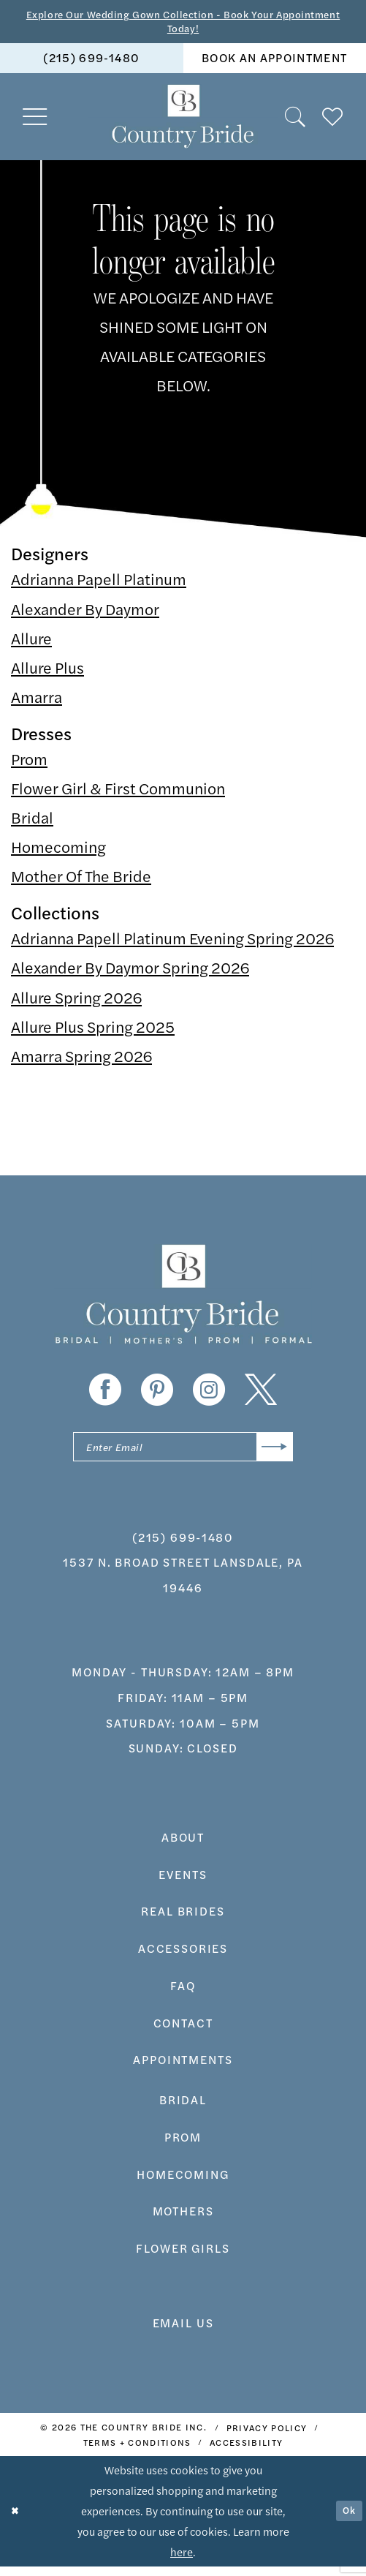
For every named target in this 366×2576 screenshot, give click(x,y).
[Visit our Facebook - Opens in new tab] (105, 1395)
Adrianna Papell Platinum (98, 584)
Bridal (32, 822)
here (181, 2561)
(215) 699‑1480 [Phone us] (91, 62)
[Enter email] (183, 1454)
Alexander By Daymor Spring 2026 (130, 972)
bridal (183, 2109)
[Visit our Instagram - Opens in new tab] (209, 1395)
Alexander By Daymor (85, 613)
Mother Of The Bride (81, 881)
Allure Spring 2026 (76, 1001)
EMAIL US (183, 2332)
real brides (182, 1921)
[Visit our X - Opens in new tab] (261, 1395)
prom (183, 2147)
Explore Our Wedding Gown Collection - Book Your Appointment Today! (182, 23)
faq (183, 1994)
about (183, 1846)
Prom (29, 764)
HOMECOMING (183, 2183)
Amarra (36, 701)
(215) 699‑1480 (183, 1546)
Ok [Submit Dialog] (347, 2520)
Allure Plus (47, 672)
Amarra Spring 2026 (81, 1061)
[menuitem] (91, 63)
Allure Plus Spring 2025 (93, 1031)
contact (183, 2032)
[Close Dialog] (17, 2521)
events (183, 1883)
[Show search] (296, 121)
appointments (182, 2069)
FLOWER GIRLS (182, 2258)
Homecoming (58, 851)
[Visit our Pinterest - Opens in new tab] (157, 1395)
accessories (183, 1958)
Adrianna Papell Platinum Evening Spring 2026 (172, 943)
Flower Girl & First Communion (118, 793)
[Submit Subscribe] (271, 1454)
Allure (31, 643)
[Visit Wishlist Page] (332, 121)
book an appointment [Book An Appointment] (274, 62)
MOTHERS (183, 2220)
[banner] (183, 121)
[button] (35, 121)
